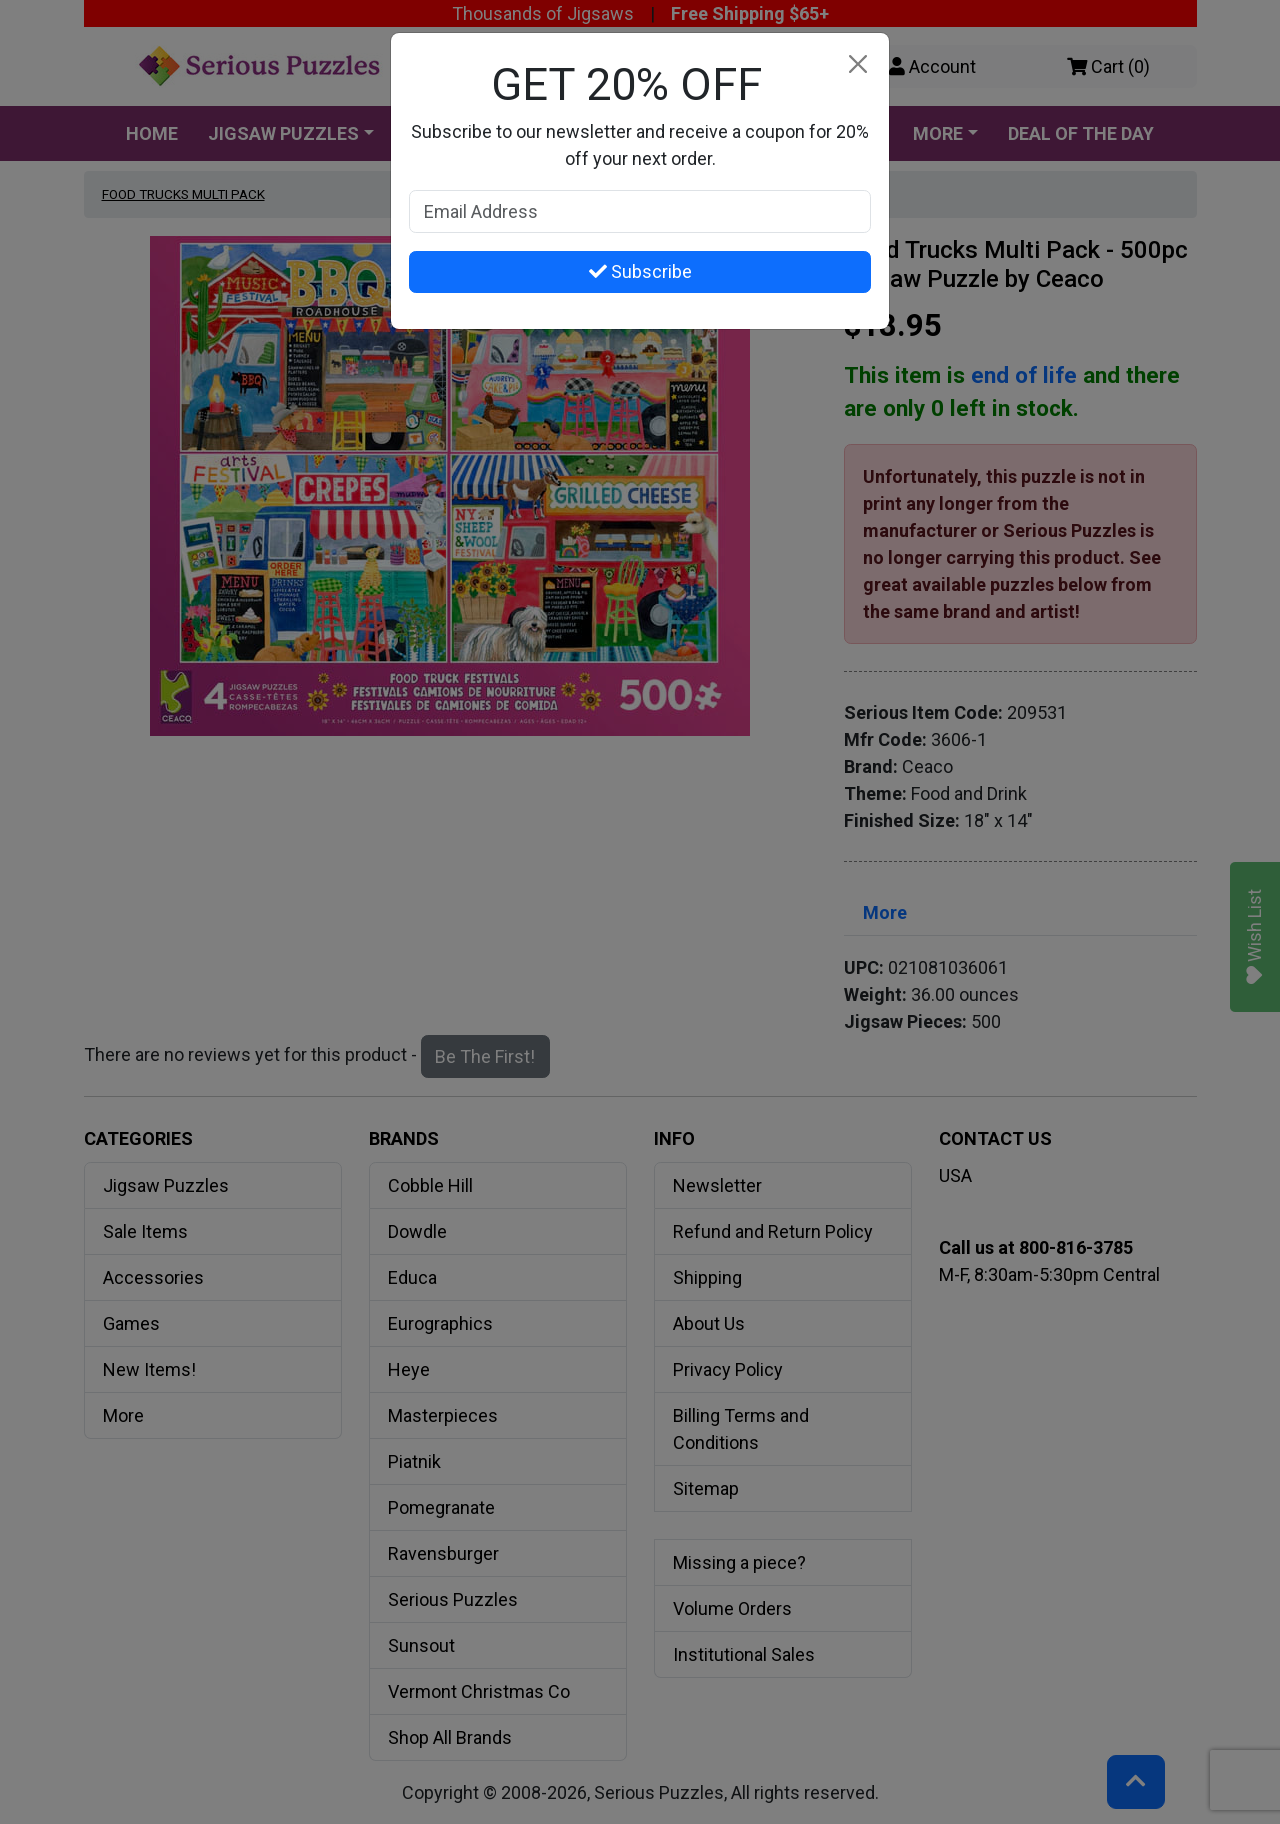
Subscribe (640, 271)
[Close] (857, 64)
